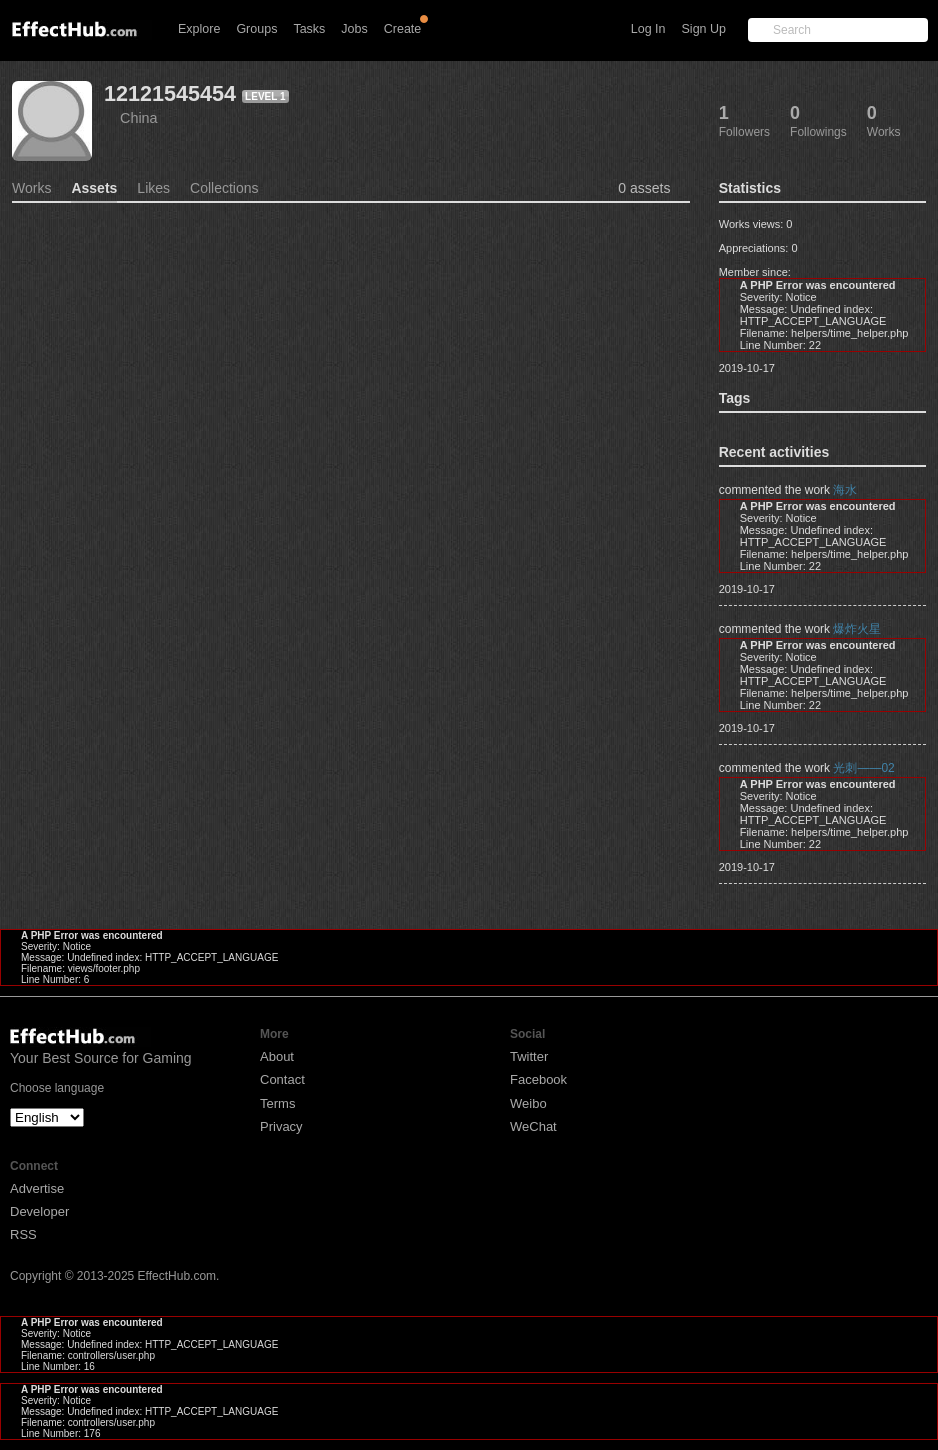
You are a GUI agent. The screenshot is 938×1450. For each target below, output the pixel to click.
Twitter (529, 1056)
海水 (845, 490)
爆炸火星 (857, 629)
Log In (648, 29)
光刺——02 (863, 768)
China (139, 118)
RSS (23, 1234)
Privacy (281, 1126)
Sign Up (704, 29)
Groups (256, 29)
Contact (282, 1079)
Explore (199, 29)
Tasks (309, 29)
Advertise (37, 1188)
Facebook (538, 1079)
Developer (39, 1211)
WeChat (533, 1126)
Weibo (528, 1103)
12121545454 (170, 93)
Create (403, 29)
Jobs (354, 29)
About (277, 1056)
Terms (277, 1103)
